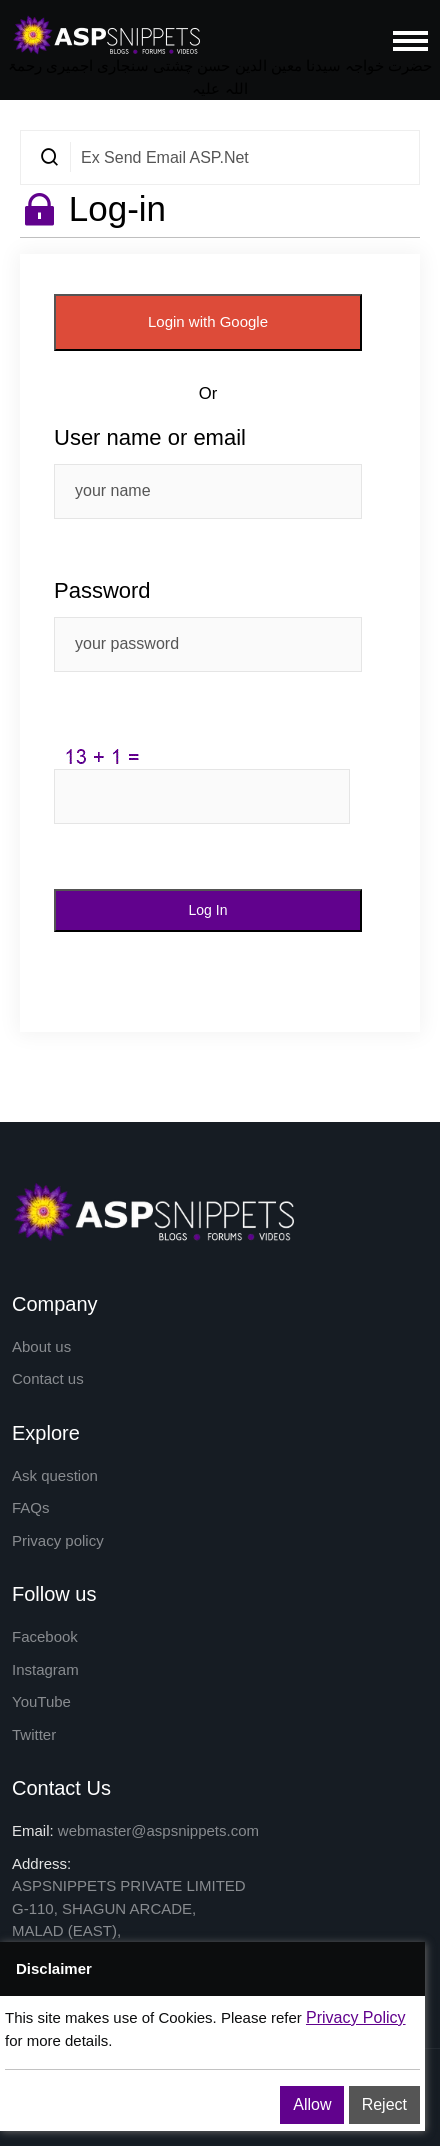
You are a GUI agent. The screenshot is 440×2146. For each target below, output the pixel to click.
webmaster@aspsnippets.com (158, 1830)
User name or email (150, 437)
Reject (384, 2104)
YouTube (41, 1701)
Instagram (45, 1669)
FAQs (31, 1507)
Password (102, 590)
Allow (312, 2104)
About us (41, 1346)
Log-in (117, 208)
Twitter (34, 1734)
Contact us (48, 1378)
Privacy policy (58, 1540)
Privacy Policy (356, 2017)
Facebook (45, 1636)
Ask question (55, 1475)
